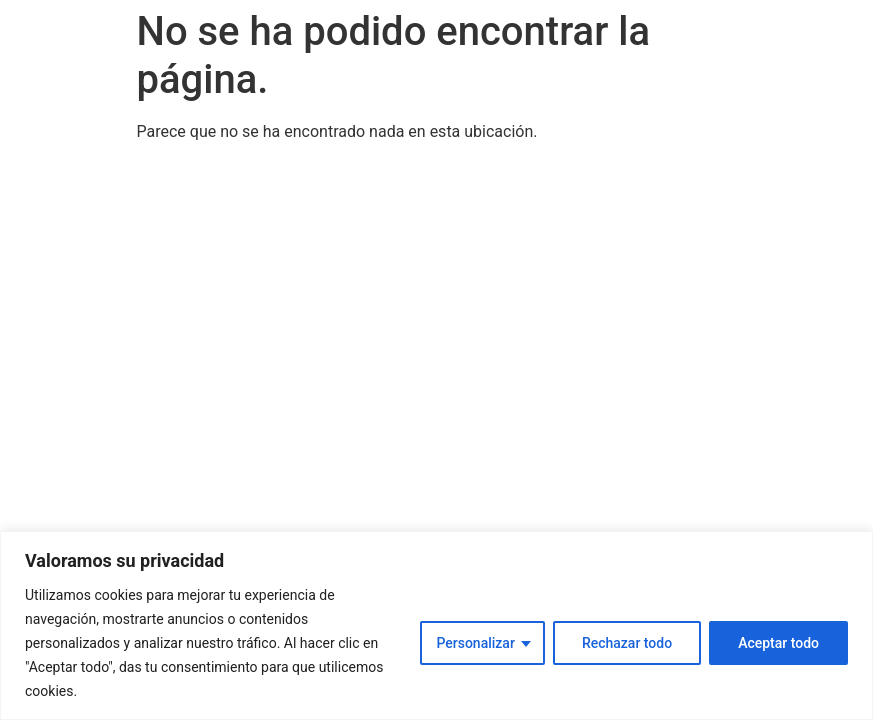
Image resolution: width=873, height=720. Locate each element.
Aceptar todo (778, 643)
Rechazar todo (627, 643)
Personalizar (475, 643)
